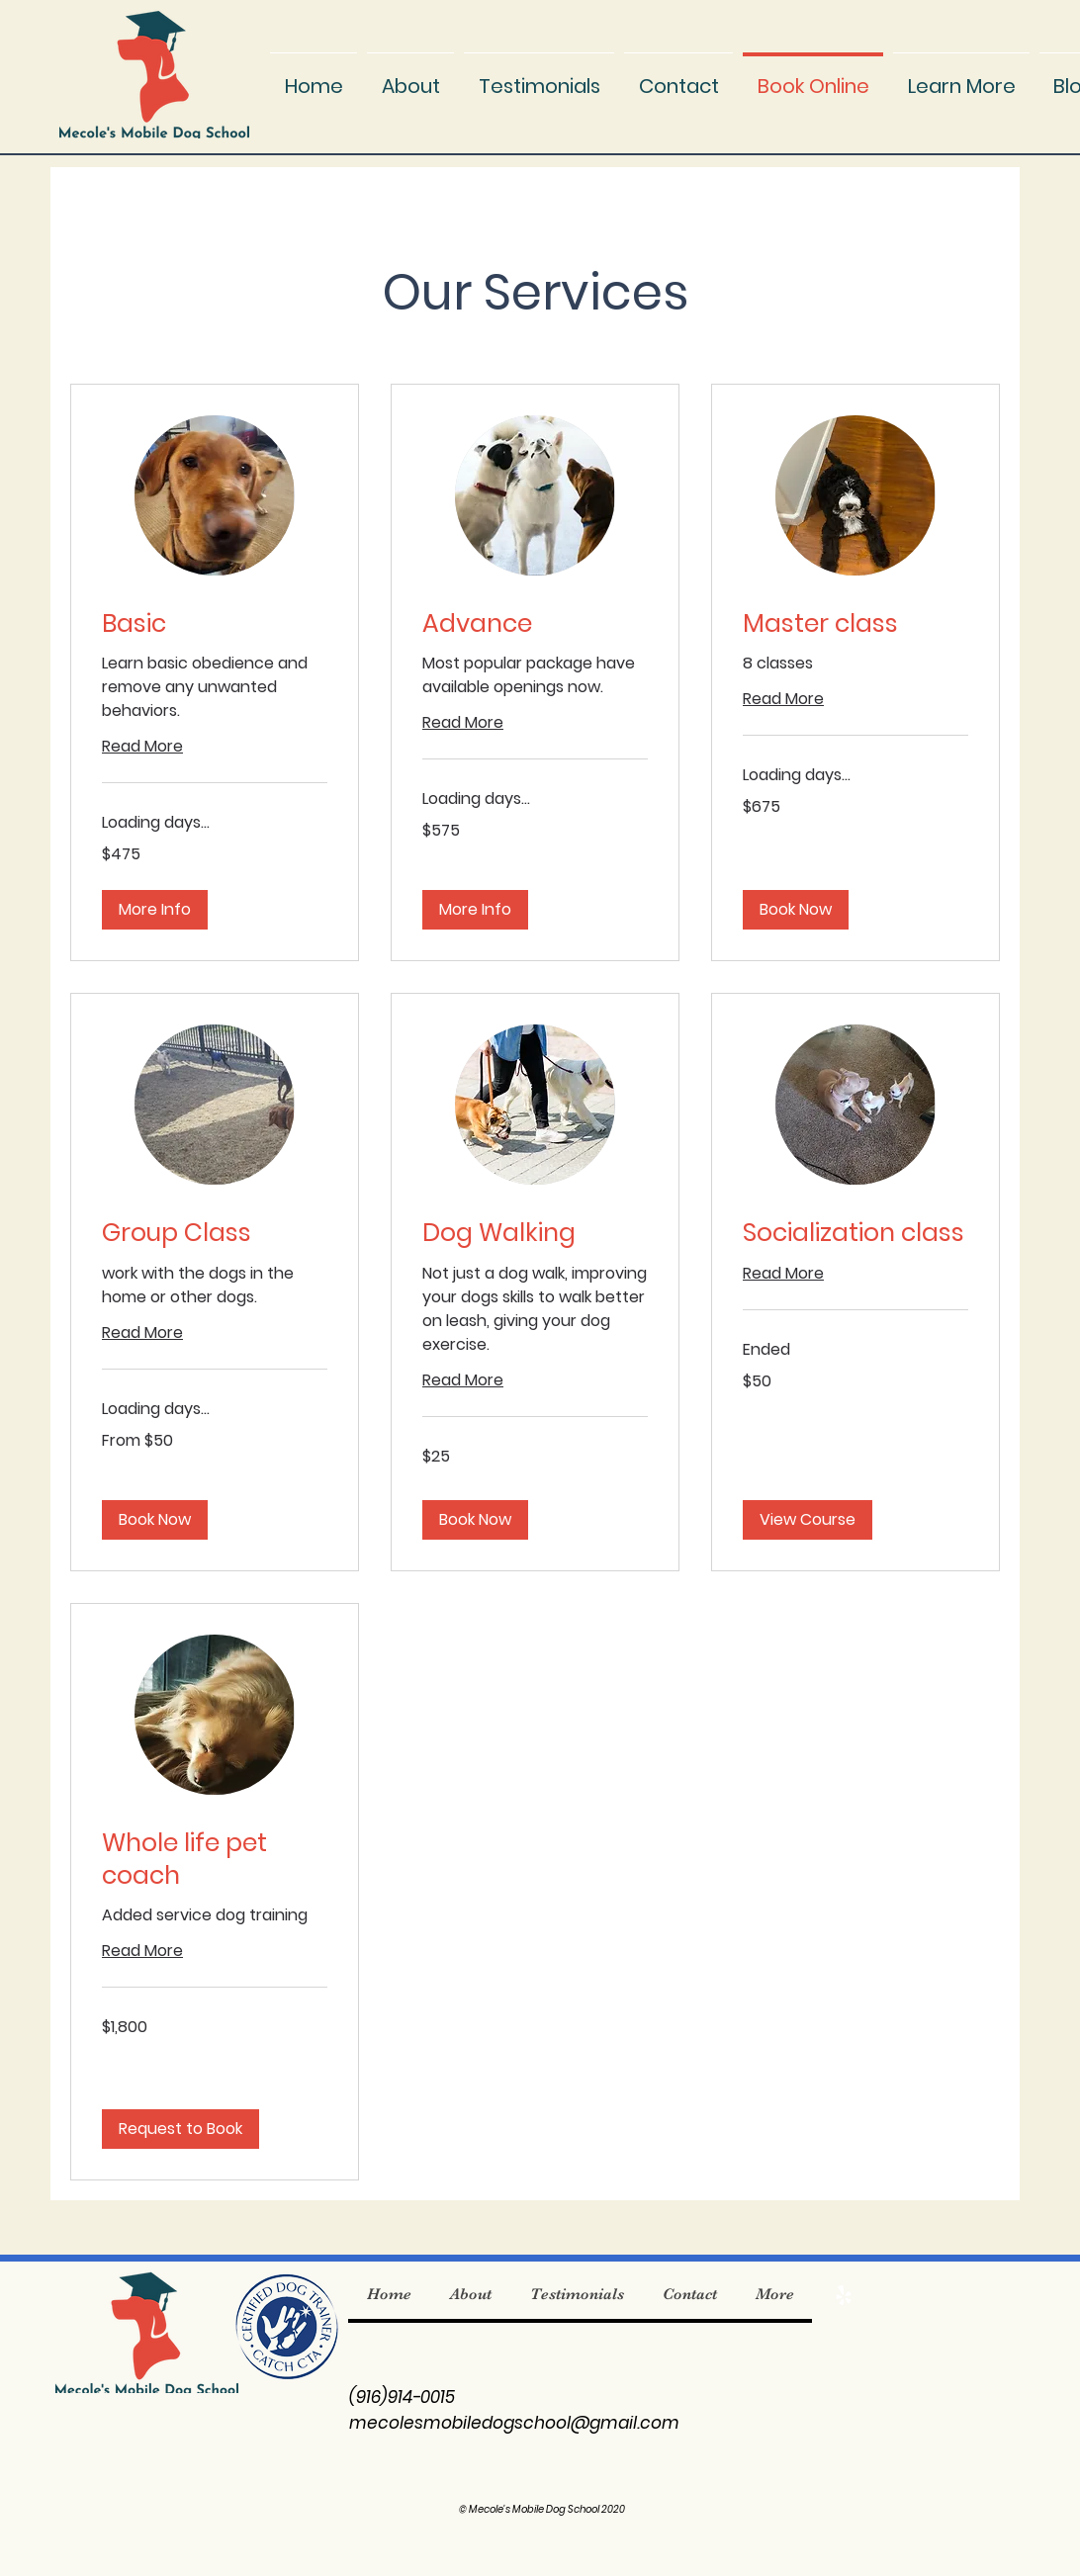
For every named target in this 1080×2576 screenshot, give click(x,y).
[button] (961, 77)
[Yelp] (843, 2295)
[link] (214, 623)
